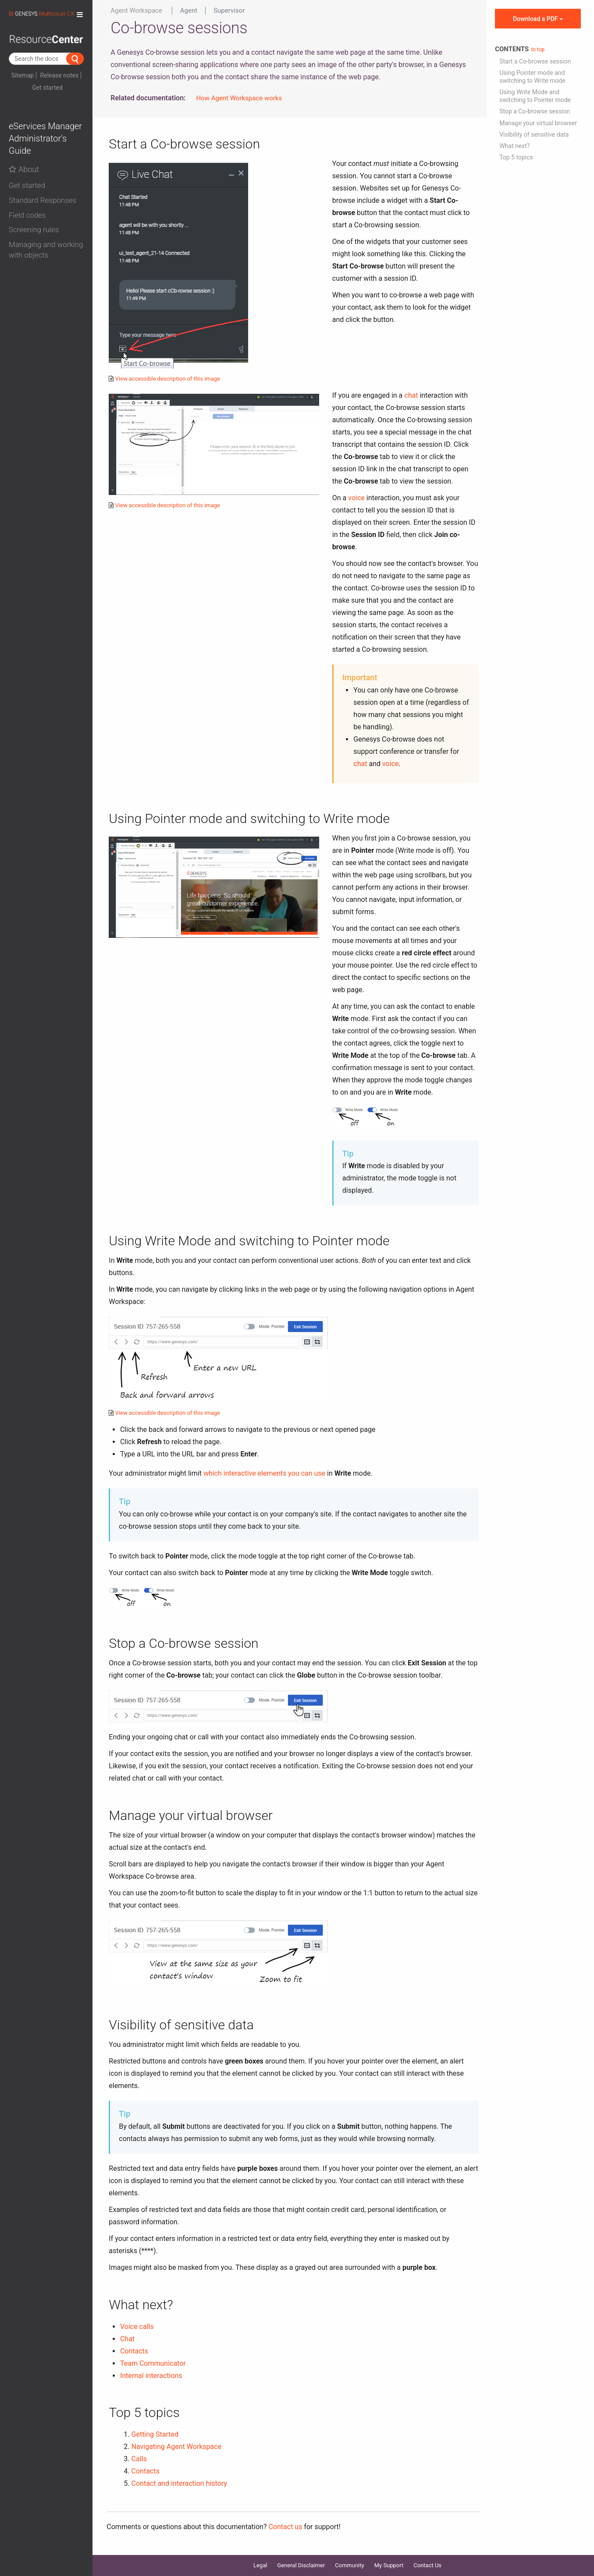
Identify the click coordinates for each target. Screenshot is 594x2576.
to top (537, 49)
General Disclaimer (301, 2565)
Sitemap (22, 75)
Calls (139, 2459)
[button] (46, 185)
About (24, 169)
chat (411, 395)
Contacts (134, 2351)
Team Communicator (153, 2363)
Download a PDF (538, 18)
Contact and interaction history (179, 2483)
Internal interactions (151, 2375)
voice (356, 498)
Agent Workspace (136, 10)
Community (349, 2565)
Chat (127, 2339)
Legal (260, 2565)
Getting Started (155, 2434)
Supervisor (229, 10)
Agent (188, 10)
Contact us (285, 2527)
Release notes (59, 75)
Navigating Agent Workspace (177, 2446)
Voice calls (137, 2326)
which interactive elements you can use (264, 1473)
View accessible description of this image (167, 378)
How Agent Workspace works (239, 98)
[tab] (46, 183)
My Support (389, 2565)
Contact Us (427, 2565)
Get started (47, 87)
